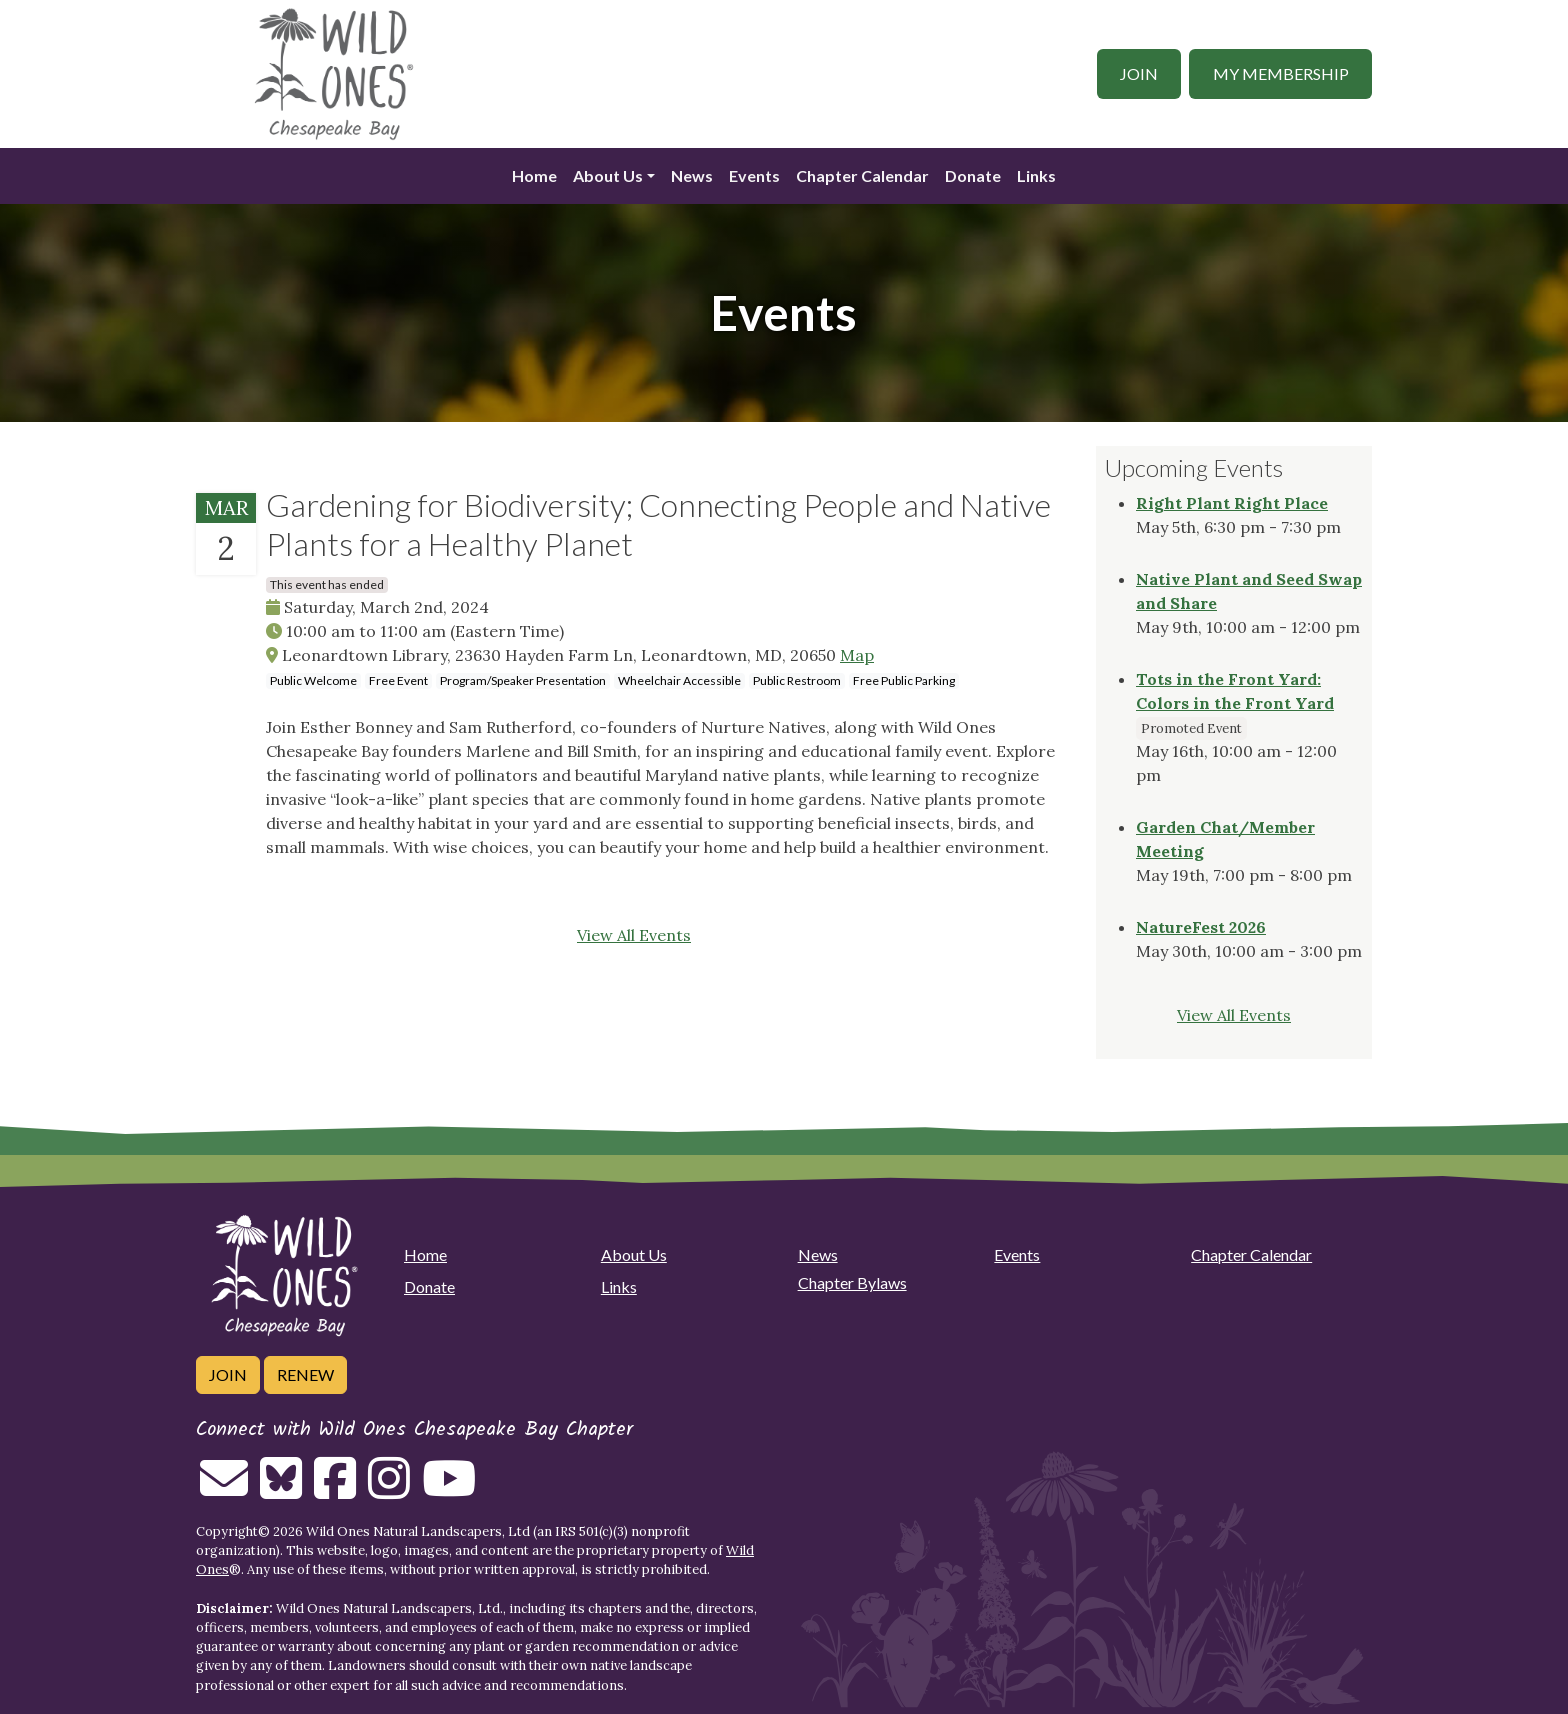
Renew (305, 1374)
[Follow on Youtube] (449, 1490)
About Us (608, 175)
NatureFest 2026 (1201, 927)
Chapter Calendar (862, 175)
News (692, 175)
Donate (973, 175)
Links (1036, 175)
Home (534, 175)
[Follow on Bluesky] (281, 1490)
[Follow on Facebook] (335, 1490)
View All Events (634, 935)
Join (1139, 73)
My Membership (1281, 73)
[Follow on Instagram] (389, 1490)
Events (754, 175)
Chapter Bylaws (852, 1282)
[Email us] (224, 1490)
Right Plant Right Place (1232, 503)
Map (857, 655)
